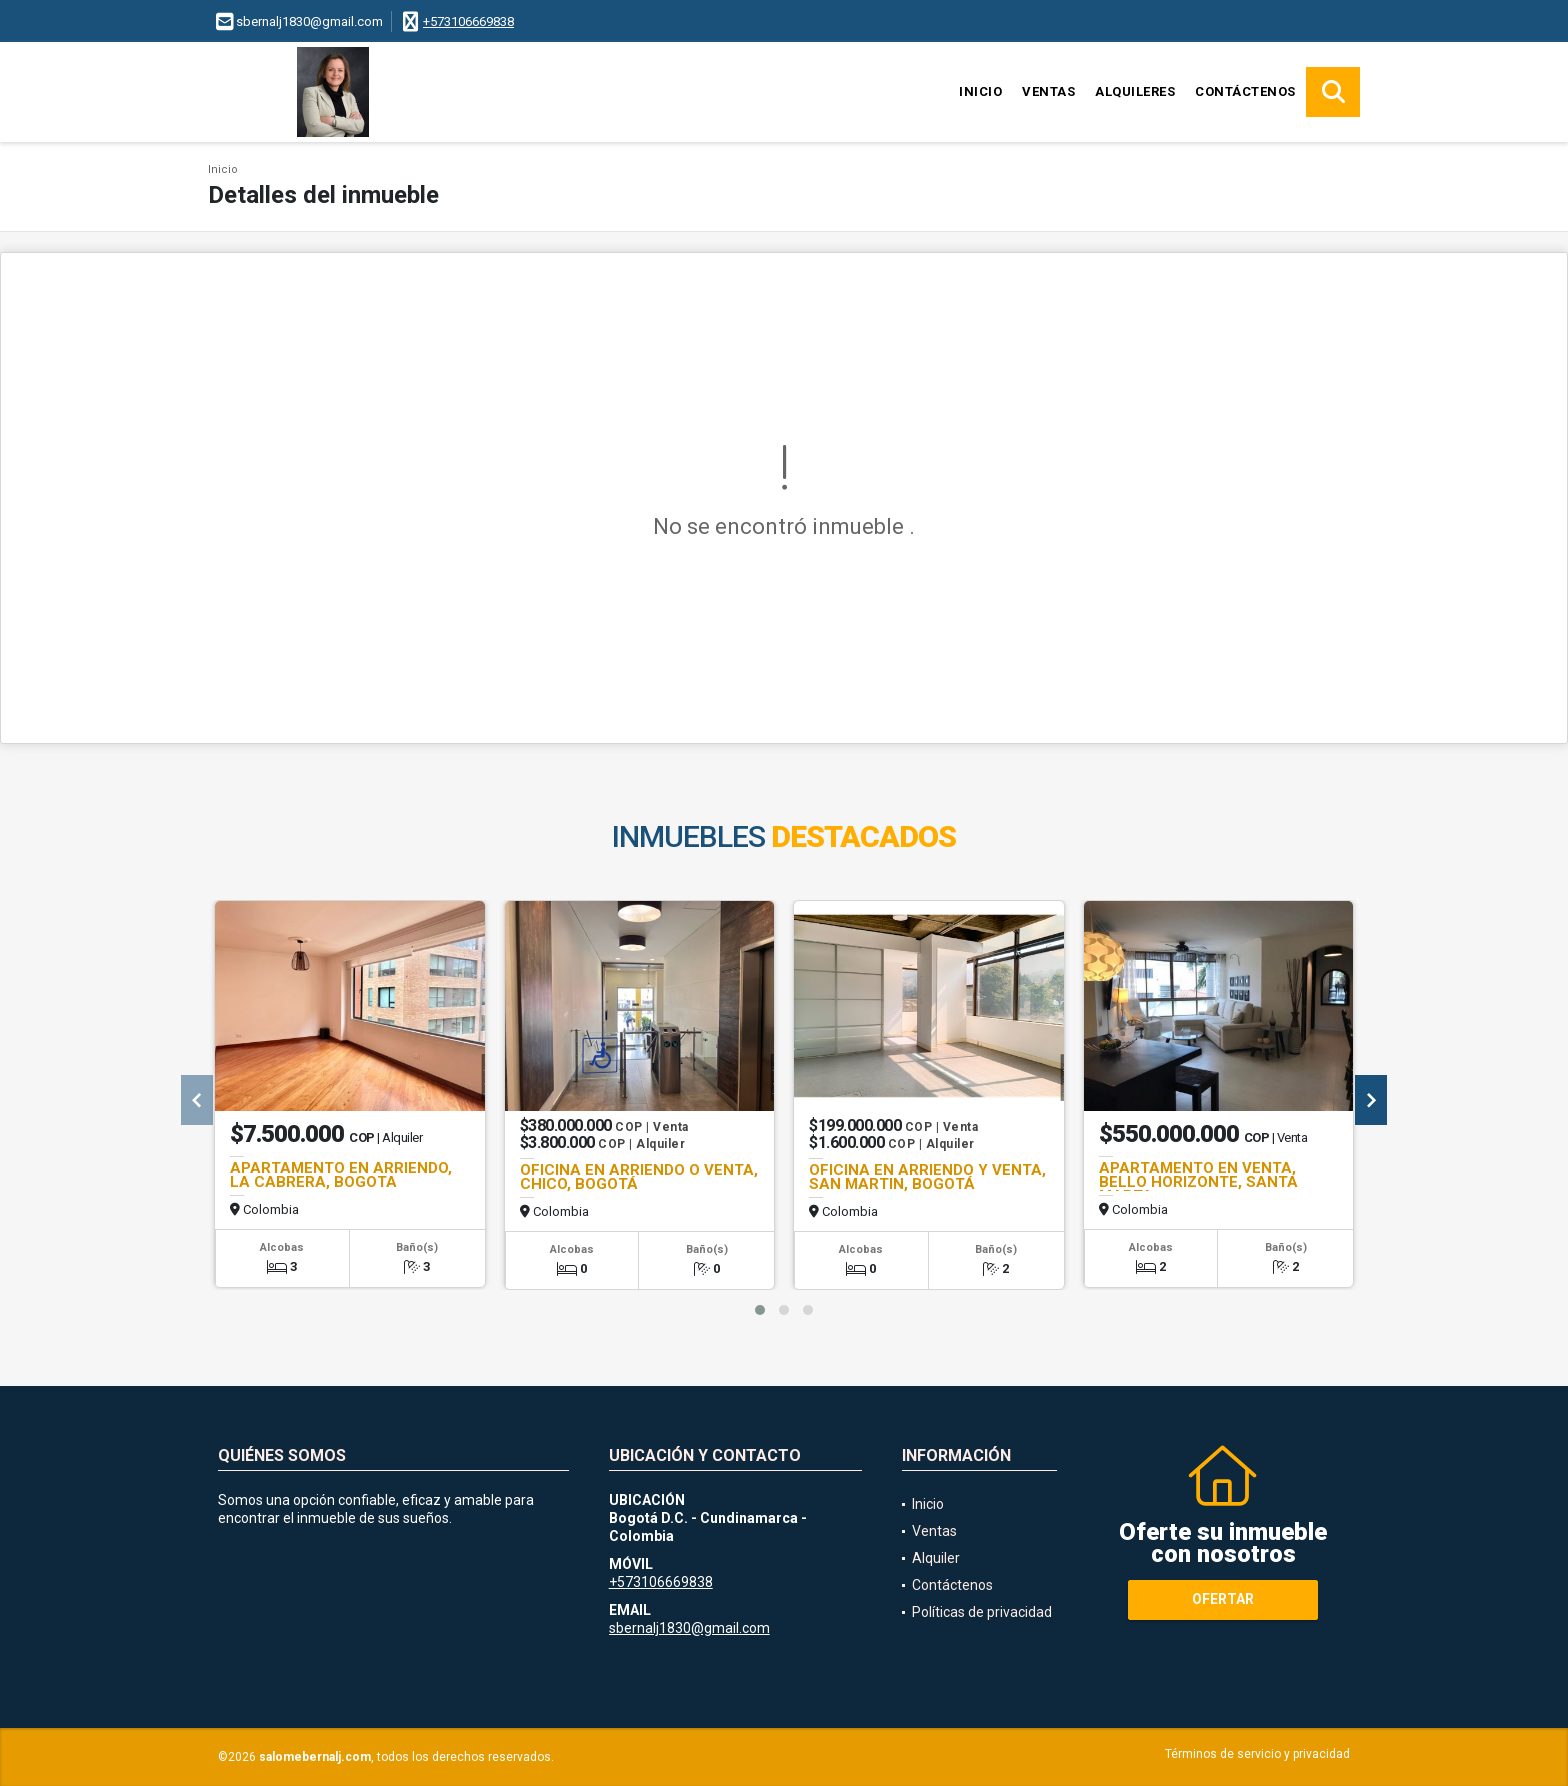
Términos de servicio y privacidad (1257, 1754)
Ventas (1048, 91)
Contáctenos (1245, 91)
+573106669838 (468, 21)
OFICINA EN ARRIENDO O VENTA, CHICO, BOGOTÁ (639, 1177)
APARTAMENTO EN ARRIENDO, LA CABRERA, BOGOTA (341, 1175)
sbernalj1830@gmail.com (689, 1628)
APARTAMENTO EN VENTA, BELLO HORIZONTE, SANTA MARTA (1198, 1182)
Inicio (980, 91)
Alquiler (936, 1558)
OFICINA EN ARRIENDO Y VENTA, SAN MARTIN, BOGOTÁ (927, 1177)
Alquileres (1135, 91)
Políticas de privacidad (982, 1612)
